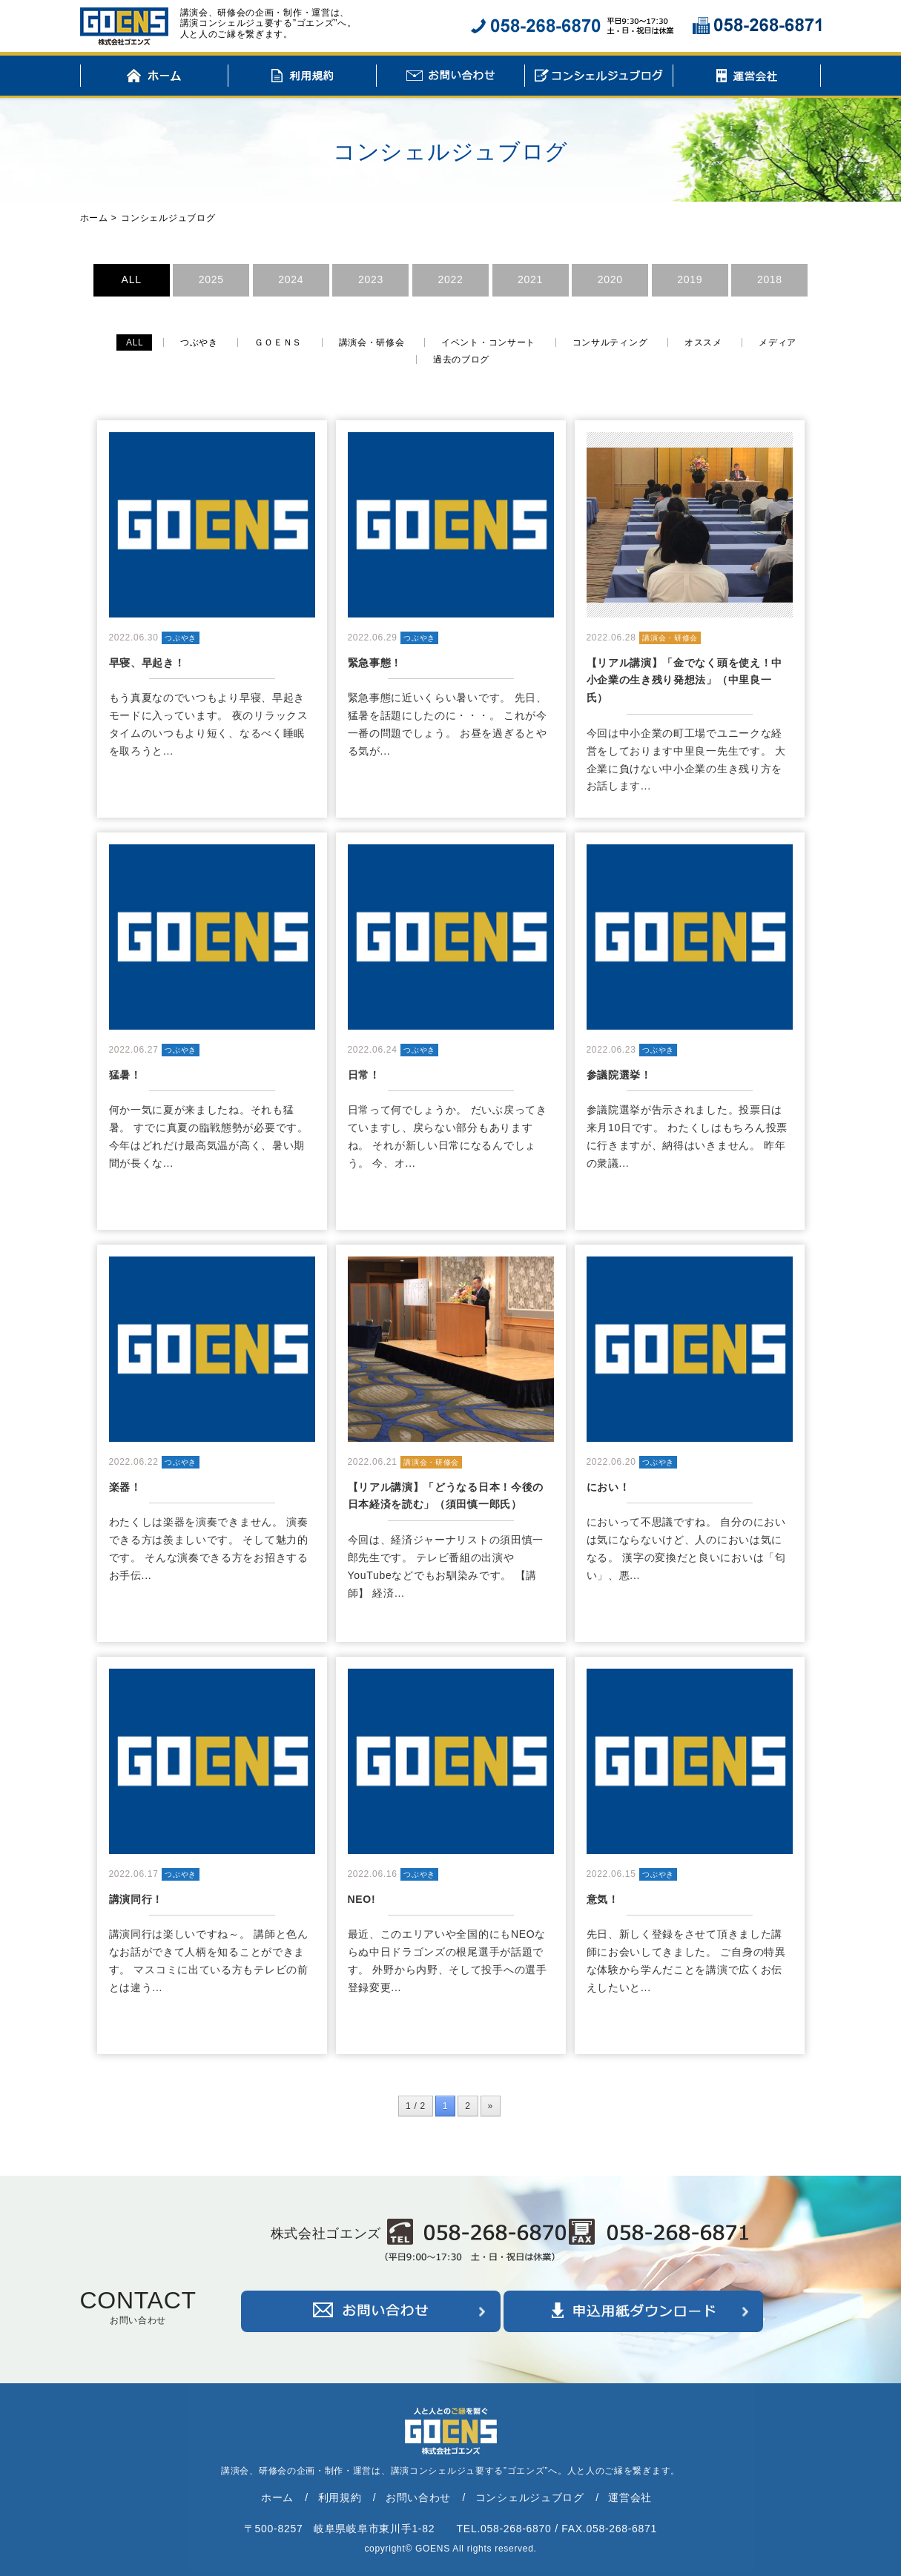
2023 (370, 279)
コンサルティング (610, 342)
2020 (610, 279)
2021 (530, 279)
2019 (689, 279)
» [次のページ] (490, 2106)
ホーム (154, 77)
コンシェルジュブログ (599, 77)
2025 (211, 279)
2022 (450, 279)
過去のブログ (461, 359)
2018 (769, 279)
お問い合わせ (450, 77)
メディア (777, 342)
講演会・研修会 (372, 342)
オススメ (703, 342)
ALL (132, 279)
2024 (290, 279)
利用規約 (302, 77)
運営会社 (747, 77)
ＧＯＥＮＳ (278, 342)
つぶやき (199, 342)
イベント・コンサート (488, 342)
